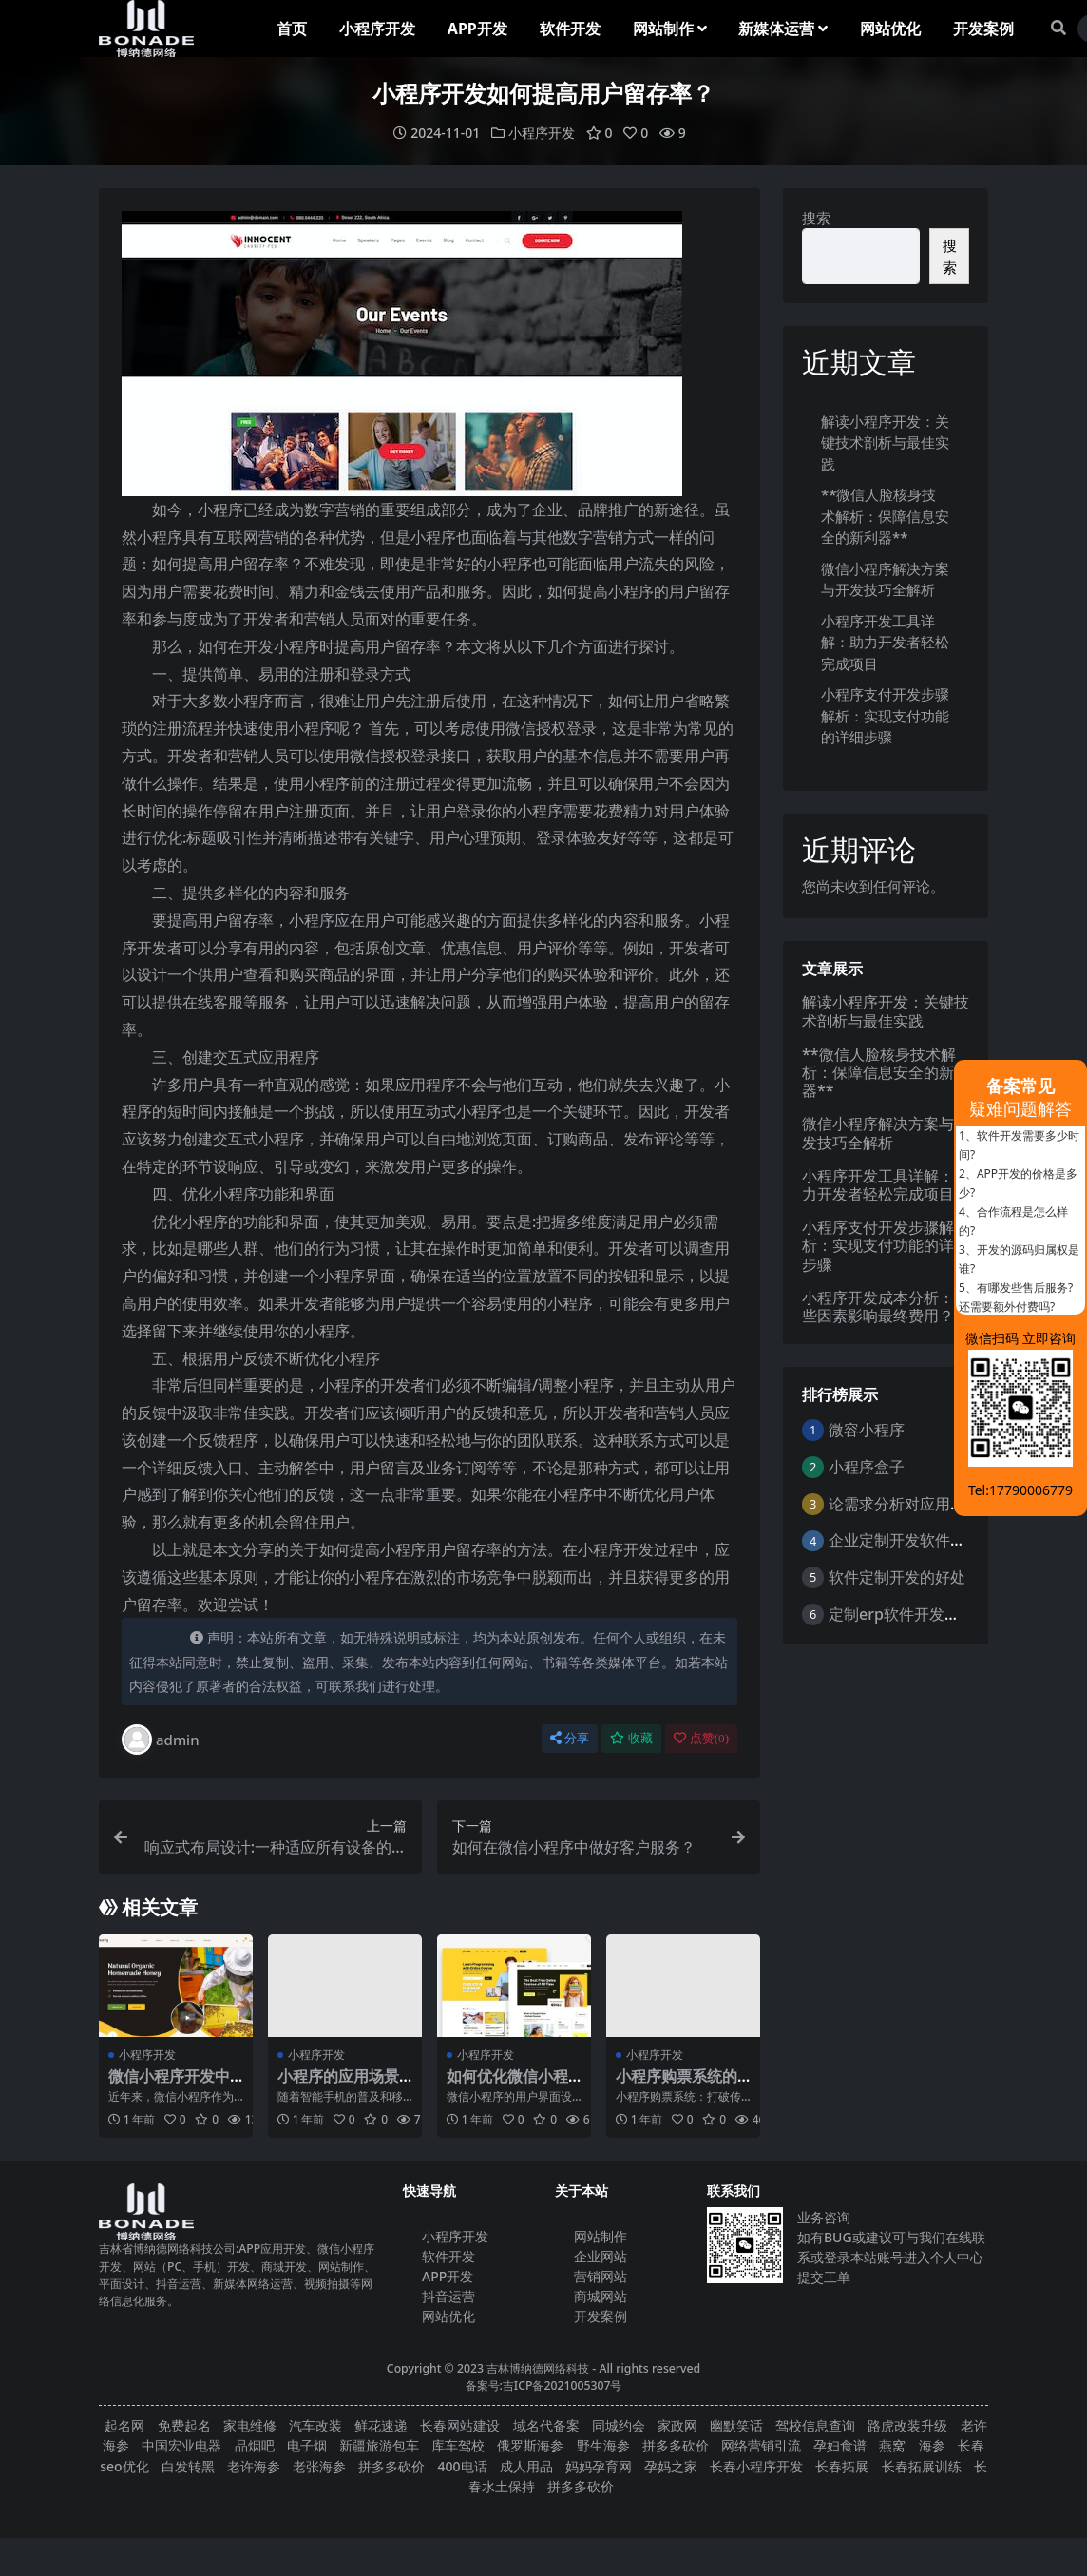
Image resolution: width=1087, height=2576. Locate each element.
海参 (932, 2445)
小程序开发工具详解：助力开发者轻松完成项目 (885, 642)
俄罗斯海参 (530, 2445)
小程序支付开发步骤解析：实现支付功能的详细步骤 (885, 715)
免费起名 (184, 2425)
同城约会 (618, 2425)
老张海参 (319, 2466)
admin (161, 1739)
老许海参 (253, 2466)
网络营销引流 (761, 2445)
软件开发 (448, 2256)
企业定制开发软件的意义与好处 (935, 1539)
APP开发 (447, 2276)
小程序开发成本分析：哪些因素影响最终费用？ (885, 1306)
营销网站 (600, 2276)
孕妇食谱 (840, 2445)
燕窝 (892, 2445)
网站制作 (600, 2236)
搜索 (816, 217)
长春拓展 (841, 2466)
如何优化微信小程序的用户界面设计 (507, 2085)
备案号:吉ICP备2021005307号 (544, 2385)
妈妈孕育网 (598, 2466)
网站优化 (448, 2316)
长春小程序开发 (756, 2466)
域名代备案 (546, 2425)
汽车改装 (315, 2425)
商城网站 (600, 2296)
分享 (569, 1738)
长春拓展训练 (922, 2466)
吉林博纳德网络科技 (537, 2368)
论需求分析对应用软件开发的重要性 (950, 1503)
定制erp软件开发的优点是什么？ (940, 1614)
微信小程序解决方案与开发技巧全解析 (885, 1132)
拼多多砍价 (675, 2445)
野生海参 (603, 2445)
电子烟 (307, 2445)
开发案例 (600, 2316)
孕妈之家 (670, 2466)
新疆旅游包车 (379, 2445)
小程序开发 (541, 133)
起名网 (124, 2425)
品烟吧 (255, 2445)
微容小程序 (867, 1429)
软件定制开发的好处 (897, 1577)
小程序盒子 (867, 1466)
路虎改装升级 (907, 2425)
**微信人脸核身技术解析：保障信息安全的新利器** (885, 516)
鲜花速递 (381, 2425)
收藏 (631, 1738)
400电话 (462, 2466)
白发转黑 (188, 2466)
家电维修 (250, 2425)
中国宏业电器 (181, 2445)
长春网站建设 (460, 2425)
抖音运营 (448, 2296)
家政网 (677, 2425)
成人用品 (526, 2466)
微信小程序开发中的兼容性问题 (169, 2085)
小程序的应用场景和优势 (338, 2085)
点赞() (701, 1738)
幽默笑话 (736, 2425)
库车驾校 (458, 2445)
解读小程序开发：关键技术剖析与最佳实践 (885, 442)
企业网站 (600, 2256)
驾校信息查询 (815, 2425)
